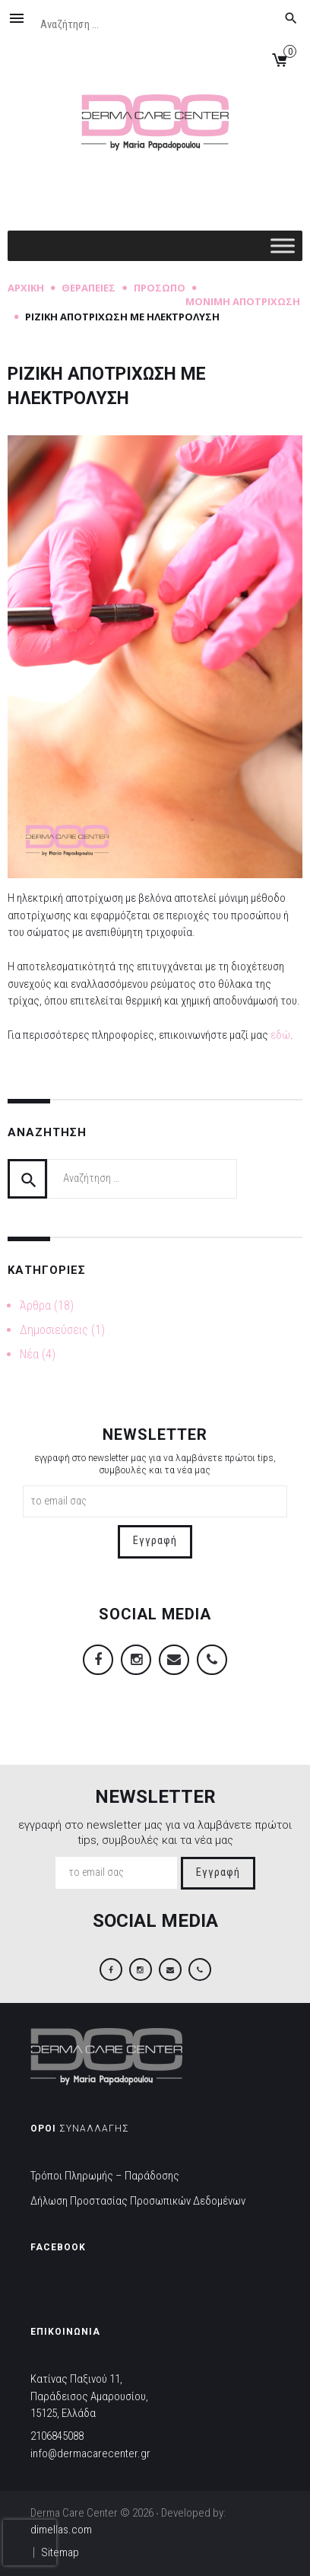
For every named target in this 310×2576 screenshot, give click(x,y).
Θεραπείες (88, 288)
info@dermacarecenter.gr (90, 2453)
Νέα (29, 1354)
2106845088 (57, 2436)
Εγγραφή (155, 1540)
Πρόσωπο (159, 288)
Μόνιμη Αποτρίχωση (242, 301)
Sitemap (60, 2552)
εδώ (280, 1035)
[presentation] (29, 2542)
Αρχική (26, 288)
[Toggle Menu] (282, 245)
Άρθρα (35, 1305)
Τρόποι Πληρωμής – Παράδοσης (104, 2176)
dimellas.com (61, 2529)
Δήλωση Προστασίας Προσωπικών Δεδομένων (137, 2201)
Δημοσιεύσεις (54, 1330)
